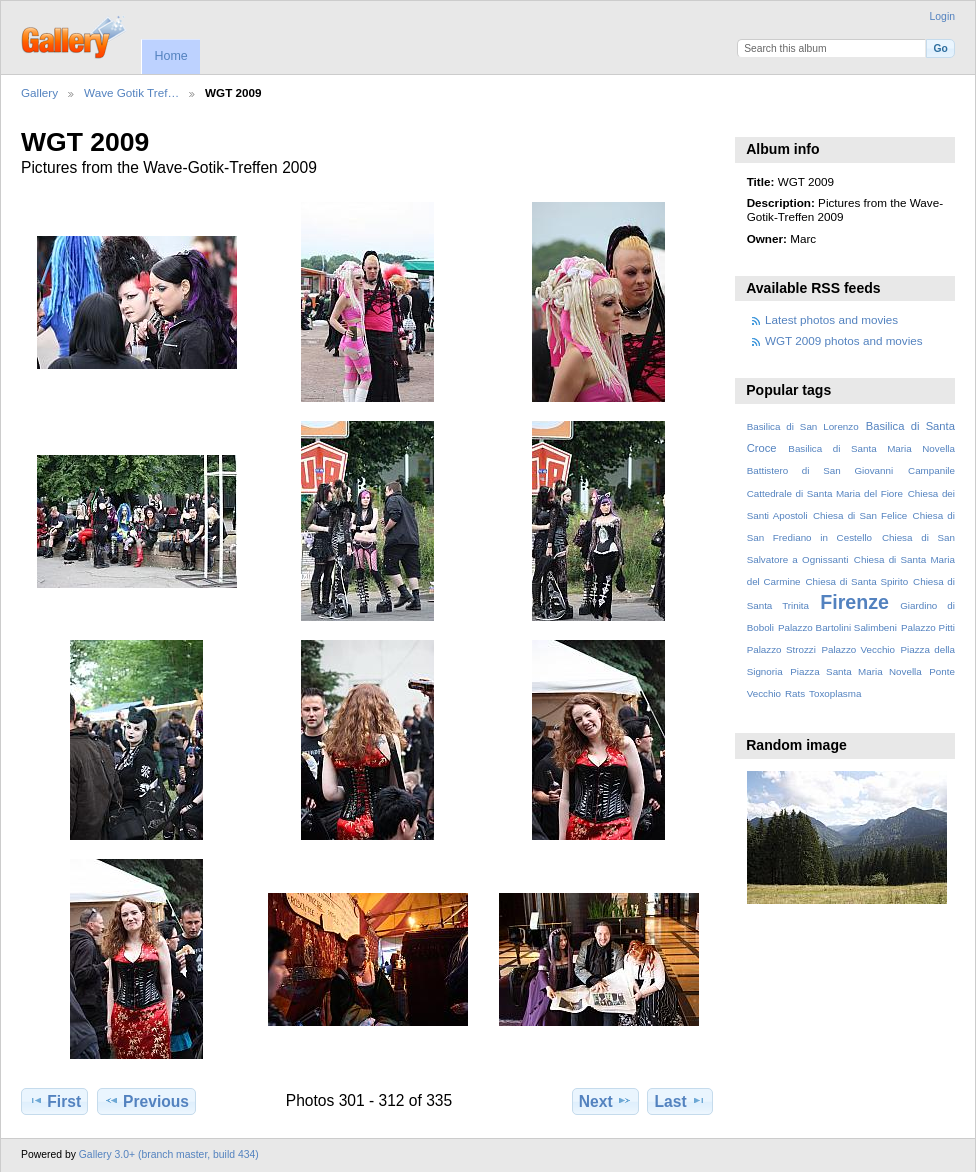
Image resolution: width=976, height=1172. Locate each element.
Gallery (39, 92)
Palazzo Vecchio (858, 649)
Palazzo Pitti (928, 627)
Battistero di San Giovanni (820, 470)
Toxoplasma (835, 693)
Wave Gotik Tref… (131, 92)
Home (170, 56)
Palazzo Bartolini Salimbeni (837, 627)
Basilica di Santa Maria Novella (871, 448)
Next (605, 1101)
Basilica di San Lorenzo (803, 426)
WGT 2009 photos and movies (844, 340)
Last (680, 1101)
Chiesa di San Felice (860, 515)
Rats (795, 693)
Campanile (931, 470)
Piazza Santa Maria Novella (856, 671)
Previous (146, 1101)
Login (942, 16)
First (54, 1101)
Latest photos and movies (831, 319)
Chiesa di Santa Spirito (856, 581)
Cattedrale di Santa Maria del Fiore (825, 493)
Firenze (854, 602)
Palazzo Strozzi (781, 649)
